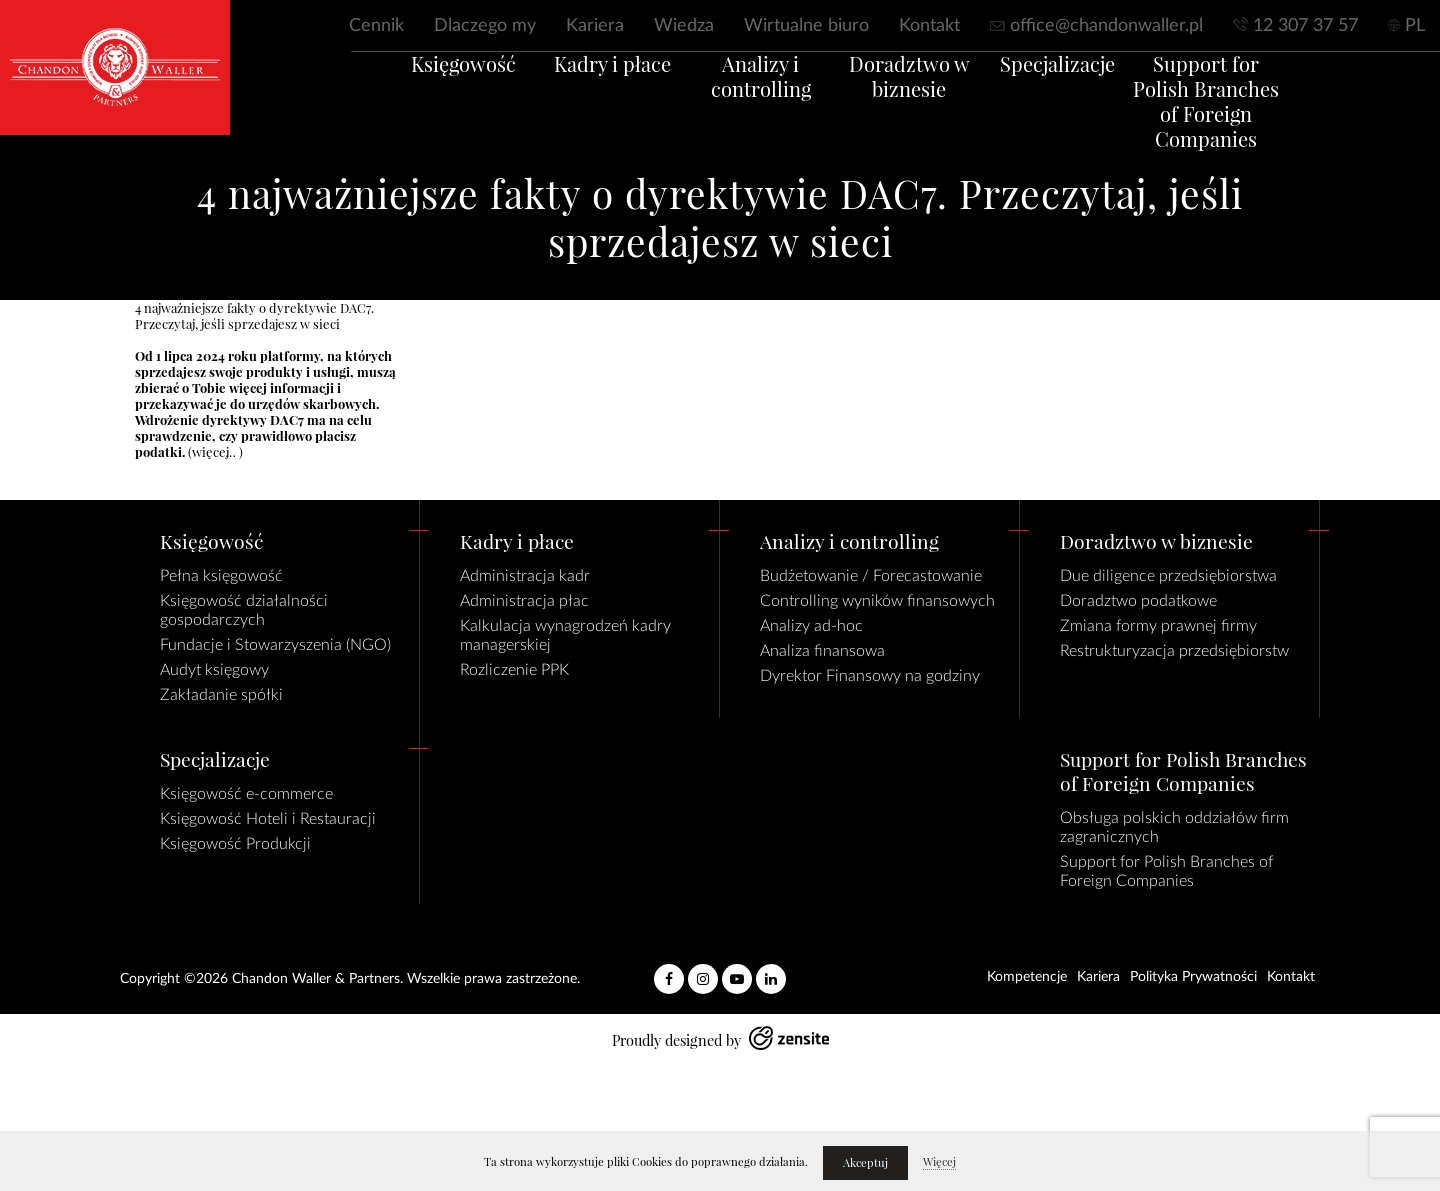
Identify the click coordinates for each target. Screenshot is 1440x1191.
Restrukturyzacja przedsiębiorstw (1174, 651)
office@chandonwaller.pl (1106, 26)
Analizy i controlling (751, 102)
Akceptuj (865, 1163)
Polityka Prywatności (1193, 977)
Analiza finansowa (822, 651)
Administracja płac (524, 601)
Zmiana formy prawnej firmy (1158, 626)
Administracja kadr (525, 576)
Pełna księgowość (221, 576)
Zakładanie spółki (221, 695)
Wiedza (684, 26)
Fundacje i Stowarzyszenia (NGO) (275, 645)
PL (1415, 26)
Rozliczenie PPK (514, 670)
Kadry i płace (582, 89)
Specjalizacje (1087, 89)
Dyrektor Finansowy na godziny (870, 676)
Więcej (939, 1162)
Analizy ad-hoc (811, 626)
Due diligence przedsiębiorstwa (1168, 576)
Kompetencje (1027, 977)
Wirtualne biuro (806, 26)
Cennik (376, 26)
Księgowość (414, 89)
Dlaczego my (485, 26)
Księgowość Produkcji (235, 844)
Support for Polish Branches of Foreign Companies (1255, 127)
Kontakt (929, 26)
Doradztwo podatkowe (1138, 601)
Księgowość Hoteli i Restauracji (268, 819)
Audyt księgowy (214, 670)
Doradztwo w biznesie (919, 102)
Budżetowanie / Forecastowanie (871, 576)
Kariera (595, 26)
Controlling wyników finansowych (877, 601)
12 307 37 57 (1305, 26)
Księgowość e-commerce (246, 794)
